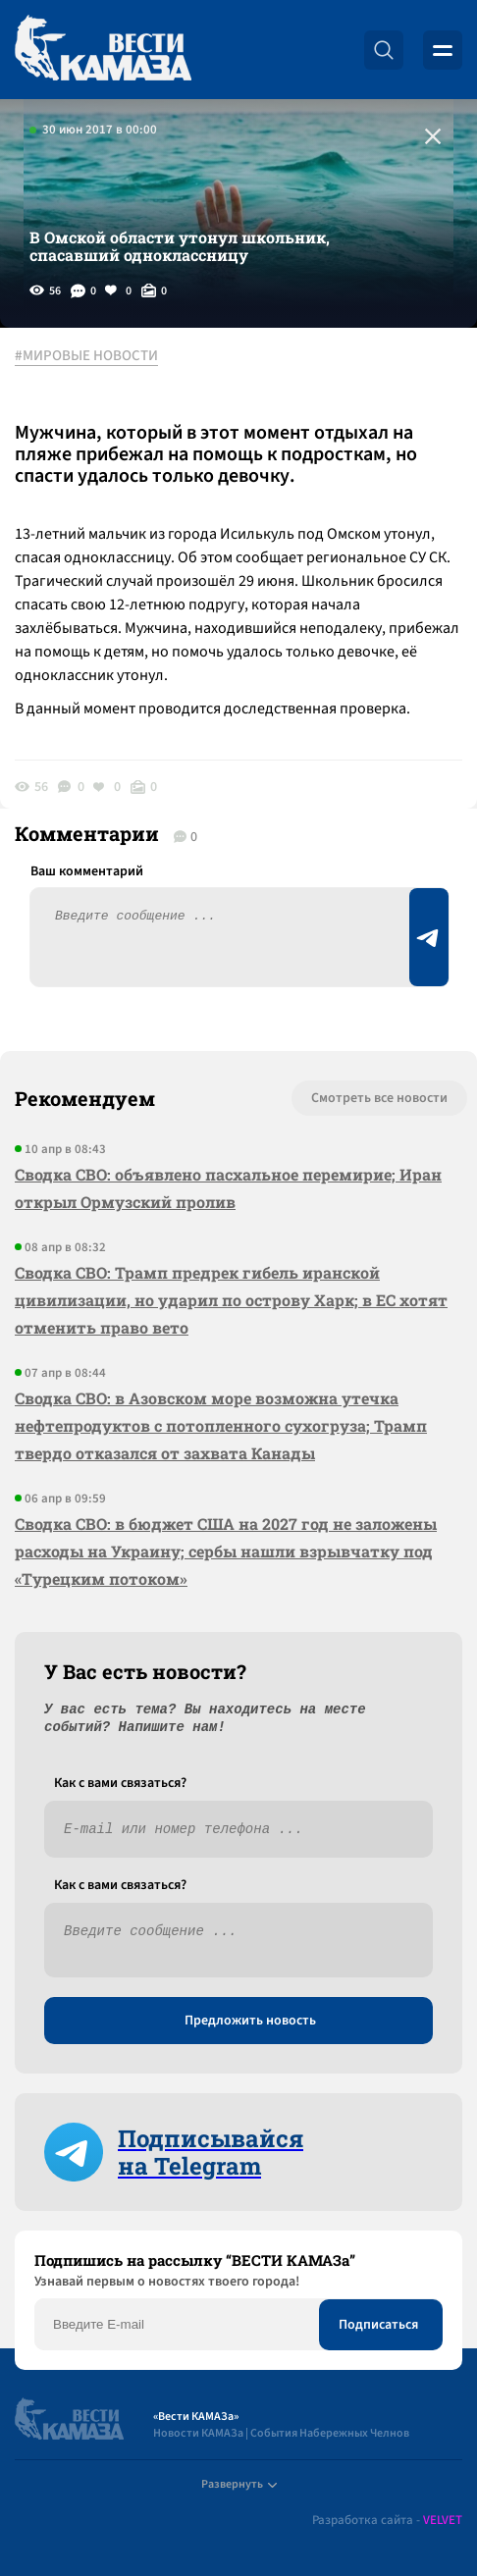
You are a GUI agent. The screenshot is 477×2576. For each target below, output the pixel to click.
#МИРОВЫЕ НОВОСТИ (86, 356)
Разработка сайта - (387, 2520)
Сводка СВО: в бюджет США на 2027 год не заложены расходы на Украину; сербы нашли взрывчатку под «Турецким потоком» (226, 1551)
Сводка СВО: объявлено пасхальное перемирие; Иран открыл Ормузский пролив (228, 1188)
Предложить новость (250, 2020)
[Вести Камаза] (103, 49)
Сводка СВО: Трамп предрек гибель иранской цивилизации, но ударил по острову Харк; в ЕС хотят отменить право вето (231, 1300)
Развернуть (239, 2484)
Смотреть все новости (379, 1098)
